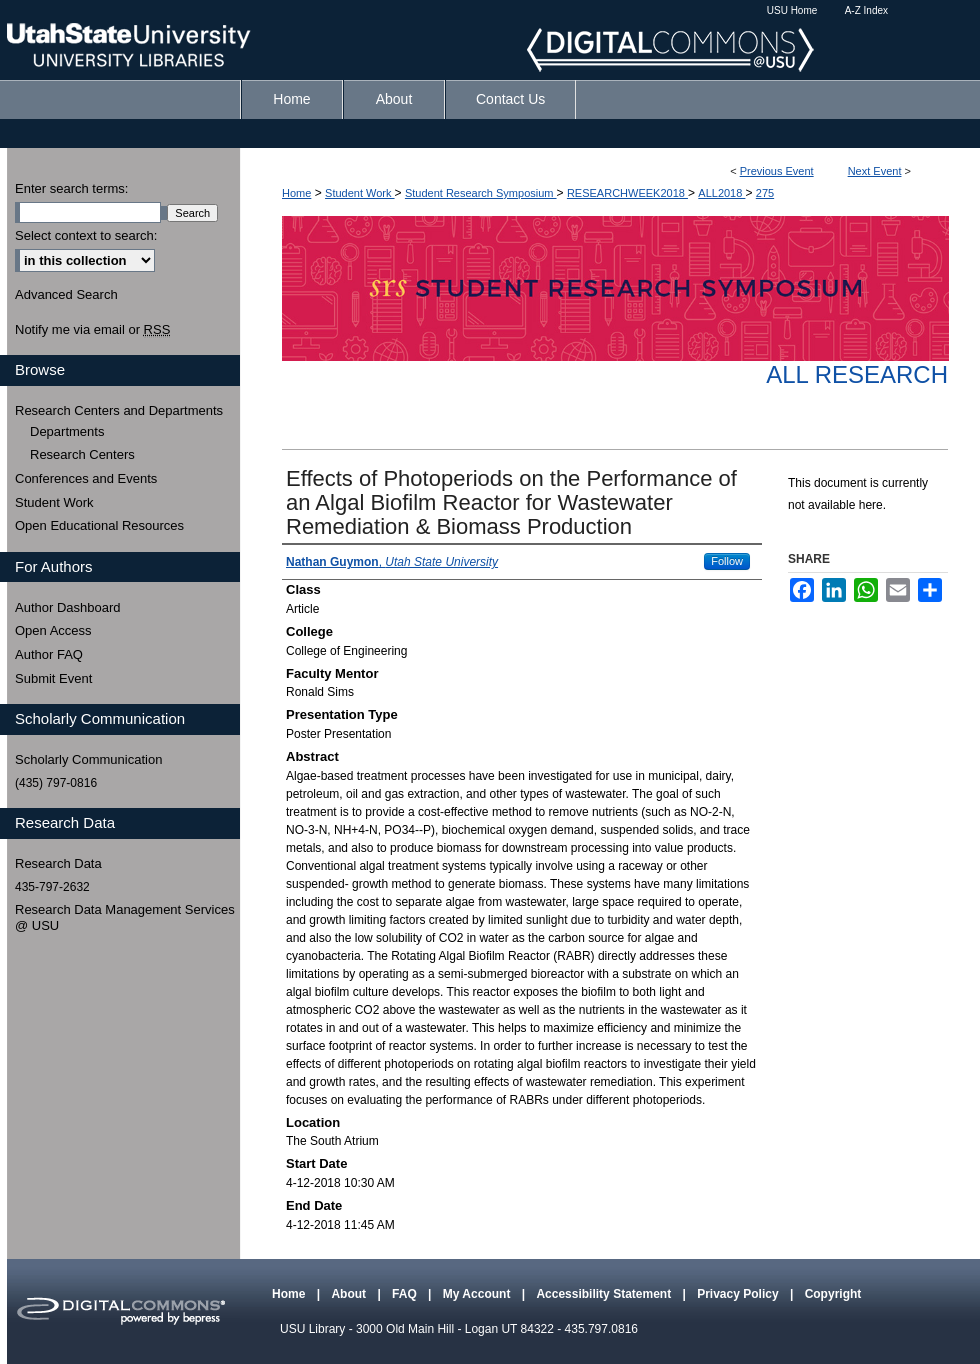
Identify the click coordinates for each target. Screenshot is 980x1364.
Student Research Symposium (481, 193)
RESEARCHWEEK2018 (627, 193)
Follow (727, 561)
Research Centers (82, 454)
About (350, 1294)
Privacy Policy (739, 1294)
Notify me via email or (92, 330)
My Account (478, 1294)
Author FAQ (49, 654)
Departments (67, 431)
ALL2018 (721, 193)
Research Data (58, 863)
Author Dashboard (68, 607)
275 (765, 193)
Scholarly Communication (88, 759)
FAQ (406, 1294)
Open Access (53, 630)
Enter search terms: (71, 188)
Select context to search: (86, 235)
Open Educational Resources (99, 525)
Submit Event (53, 678)
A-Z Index (866, 10)
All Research (857, 374)
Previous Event (777, 171)
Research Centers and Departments (119, 410)
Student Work (360, 193)
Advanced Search (66, 294)
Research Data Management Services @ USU (125, 917)
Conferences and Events (86, 478)
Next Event (875, 171)
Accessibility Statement (605, 1294)
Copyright (833, 1294)
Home (296, 193)
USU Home (792, 10)
